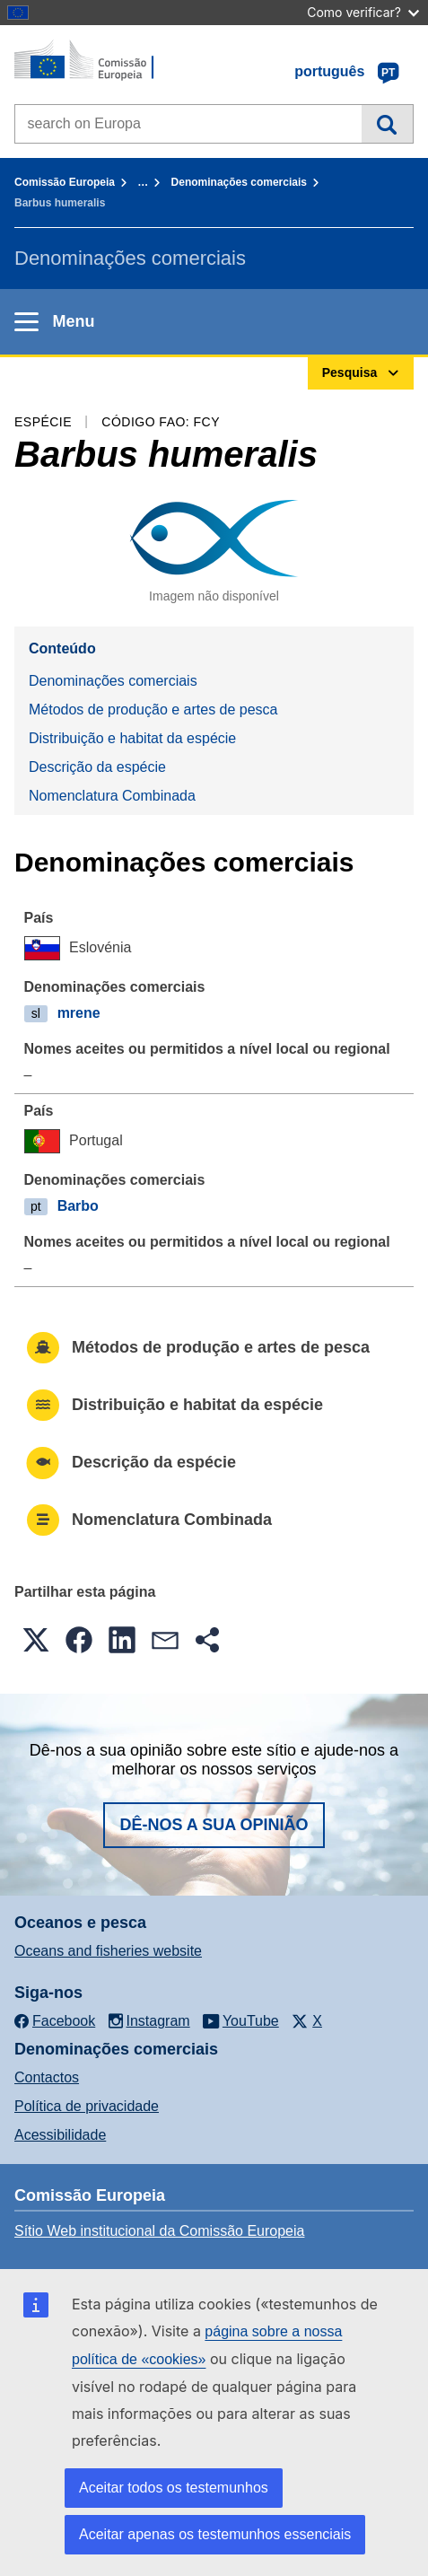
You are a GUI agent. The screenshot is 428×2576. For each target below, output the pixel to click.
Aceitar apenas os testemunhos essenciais (215, 2534)
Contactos (46, 2077)
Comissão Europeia (64, 182)
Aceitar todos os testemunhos (173, 2487)
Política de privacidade (86, 2106)
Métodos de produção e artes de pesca (153, 709)
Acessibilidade (60, 2134)
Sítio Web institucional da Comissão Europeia (159, 2231)
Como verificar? (363, 12)
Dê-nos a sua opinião (213, 1825)
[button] (36, 1640)
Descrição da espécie (97, 767)
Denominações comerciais (239, 182)
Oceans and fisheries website (108, 1950)
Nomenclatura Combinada (112, 795)
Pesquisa (387, 124)
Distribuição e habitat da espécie (132, 738)
